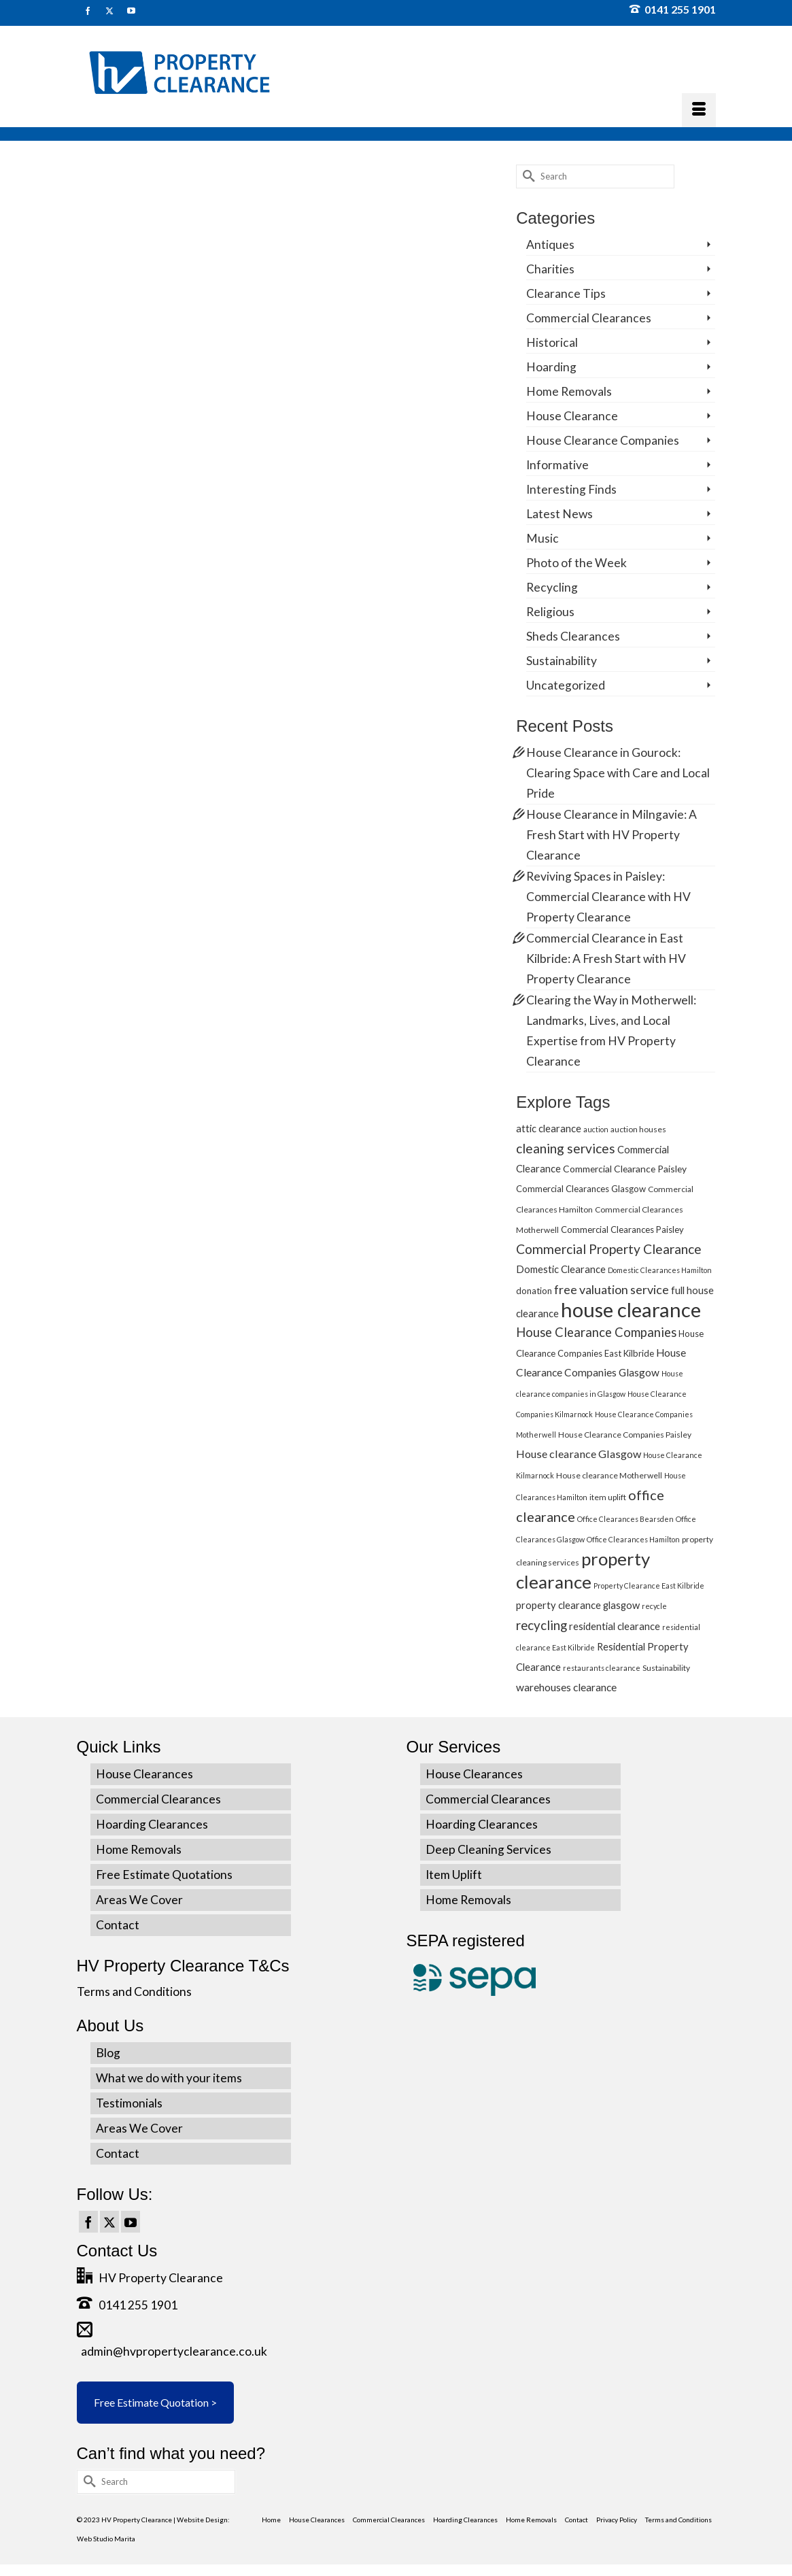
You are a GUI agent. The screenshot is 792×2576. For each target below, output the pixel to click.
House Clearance (572, 416)
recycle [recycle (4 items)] (654, 1605)
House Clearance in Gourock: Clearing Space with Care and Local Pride (618, 772)
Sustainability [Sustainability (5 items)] (666, 1668)
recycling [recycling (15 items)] (541, 1625)
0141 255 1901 (673, 9)
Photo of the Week (576, 563)
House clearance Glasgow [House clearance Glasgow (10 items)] (578, 1453)
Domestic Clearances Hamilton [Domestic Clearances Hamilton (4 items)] (660, 1270)
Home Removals (569, 391)
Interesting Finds (571, 489)
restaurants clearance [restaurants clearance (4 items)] (601, 1667)
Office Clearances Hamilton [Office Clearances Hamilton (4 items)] (633, 1539)
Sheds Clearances (573, 636)
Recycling (552, 587)
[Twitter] (109, 2222)
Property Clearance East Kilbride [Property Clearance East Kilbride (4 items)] (648, 1585)
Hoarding (551, 367)
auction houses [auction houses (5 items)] (638, 1129)
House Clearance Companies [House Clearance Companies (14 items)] (596, 1332)
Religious (550, 612)
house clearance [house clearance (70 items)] (631, 1309)
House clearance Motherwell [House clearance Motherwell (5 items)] (609, 1475)
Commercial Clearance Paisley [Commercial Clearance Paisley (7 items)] (625, 1168)
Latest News (559, 514)
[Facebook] (88, 2222)
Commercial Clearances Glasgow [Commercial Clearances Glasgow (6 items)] (581, 1188)
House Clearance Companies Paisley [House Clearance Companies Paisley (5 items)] (624, 1434)
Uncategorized (565, 685)
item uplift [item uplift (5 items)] (607, 1497)
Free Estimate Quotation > (155, 2402)
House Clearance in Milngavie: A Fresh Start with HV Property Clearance (611, 834)
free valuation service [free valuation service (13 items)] (611, 1289)
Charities (550, 269)
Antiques (550, 244)
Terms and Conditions (134, 1991)
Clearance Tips (566, 293)
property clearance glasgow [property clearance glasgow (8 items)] (578, 1605)
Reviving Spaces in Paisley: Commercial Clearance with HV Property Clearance (608, 896)
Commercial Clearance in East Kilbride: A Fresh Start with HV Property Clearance (606, 958)
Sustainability (561, 661)
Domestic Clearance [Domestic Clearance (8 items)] (561, 1269)
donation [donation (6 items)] (534, 1290)
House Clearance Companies (602, 440)
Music (542, 538)
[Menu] (699, 110)
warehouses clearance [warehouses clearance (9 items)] (566, 1687)
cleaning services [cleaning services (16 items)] (565, 1148)
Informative (557, 465)
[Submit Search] (526, 176)
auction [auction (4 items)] (595, 1129)
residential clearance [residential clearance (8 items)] (614, 1626)
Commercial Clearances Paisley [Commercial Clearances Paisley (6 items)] (622, 1229)
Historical (552, 342)
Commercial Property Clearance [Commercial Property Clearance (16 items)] (609, 1249)
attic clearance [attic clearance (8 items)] (548, 1128)
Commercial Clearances (588, 318)
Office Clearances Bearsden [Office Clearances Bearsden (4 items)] (625, 1518)
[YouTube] (130, 2222)
